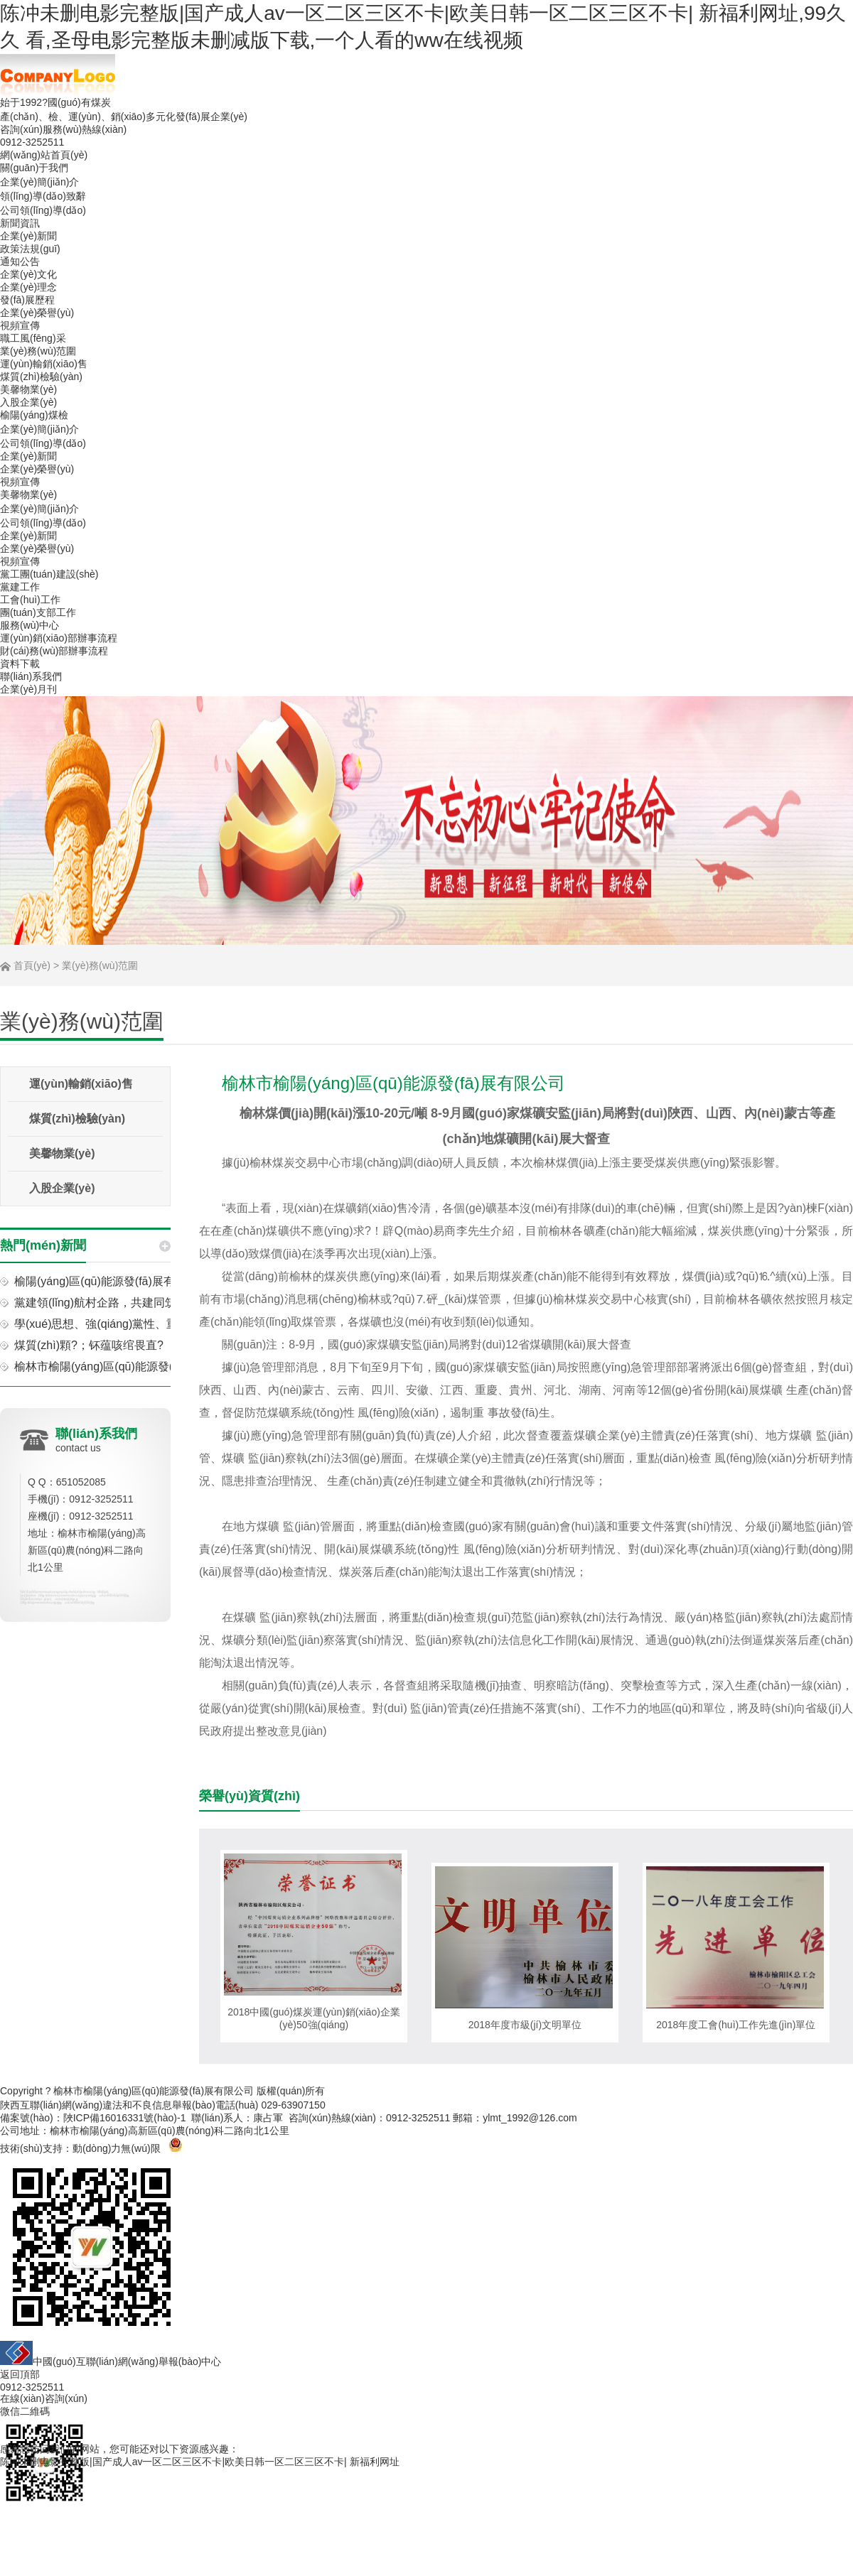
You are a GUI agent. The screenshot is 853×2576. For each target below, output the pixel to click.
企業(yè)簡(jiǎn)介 (39, 182)
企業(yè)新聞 (28, 236)
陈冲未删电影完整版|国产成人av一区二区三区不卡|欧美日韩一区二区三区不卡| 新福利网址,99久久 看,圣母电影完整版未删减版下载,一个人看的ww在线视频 (423, 26)
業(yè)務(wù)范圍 (38, 351)
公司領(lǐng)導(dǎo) (43, 210)
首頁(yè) (32, 965)
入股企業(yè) (28, 402)
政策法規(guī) (30, 248)
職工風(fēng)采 (33, 338)
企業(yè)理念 (28, 287)
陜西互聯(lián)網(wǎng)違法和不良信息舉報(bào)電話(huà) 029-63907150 (163, 2105)
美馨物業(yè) (28, 389)
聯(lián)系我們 (31, 676)
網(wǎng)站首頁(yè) (43, 155)
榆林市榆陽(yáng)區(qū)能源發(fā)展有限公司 (153, 2090)
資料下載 (20, 663)
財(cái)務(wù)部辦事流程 (54, 650)
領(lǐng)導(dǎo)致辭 (43, 196)
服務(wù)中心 (29, 625)
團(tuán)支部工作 (38, 612)
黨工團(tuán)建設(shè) (49, 574)
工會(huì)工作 (30, 599)
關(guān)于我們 (34, 167)
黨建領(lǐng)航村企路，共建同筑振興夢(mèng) (130, 1303)
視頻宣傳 (20, 325)
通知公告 (20, 261)
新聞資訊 (20, 223)
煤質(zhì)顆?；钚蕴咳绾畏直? (88, 1345)
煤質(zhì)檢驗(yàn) (41, 376)
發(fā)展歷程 (27, 299)
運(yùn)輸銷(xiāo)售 (43, 363)
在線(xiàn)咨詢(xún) (43, 2398)
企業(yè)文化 (28, 274)
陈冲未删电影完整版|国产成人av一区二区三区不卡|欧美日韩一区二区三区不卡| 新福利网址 (199, 2461)
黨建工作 (20, 586)
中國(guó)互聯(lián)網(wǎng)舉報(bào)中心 (111, 2354)
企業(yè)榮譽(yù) (37, 312)
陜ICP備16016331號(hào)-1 (124, 2117)
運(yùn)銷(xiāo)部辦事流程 (58, 638)
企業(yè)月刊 (28, 689)
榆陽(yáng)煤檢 (34, 415)
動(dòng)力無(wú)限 (117, 2148)
